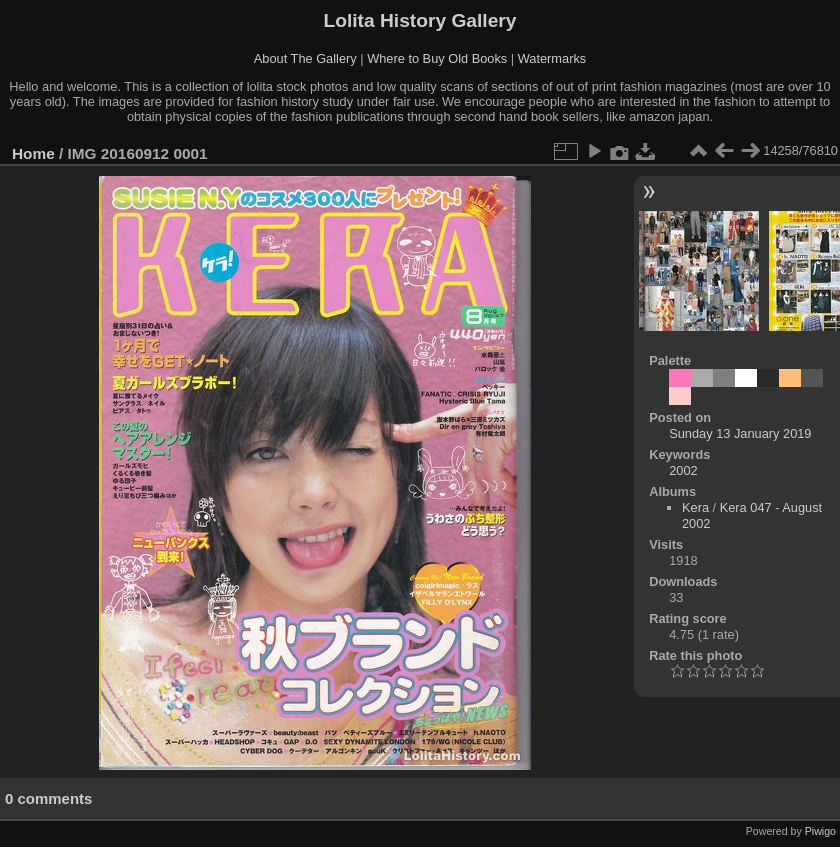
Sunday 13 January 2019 (740, 433)
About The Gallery (305, 58)
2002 (683, 470)
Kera (695, 507)
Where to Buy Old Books (437, 58)
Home (33, 153)
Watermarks (552, 58)
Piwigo (820, 831)
